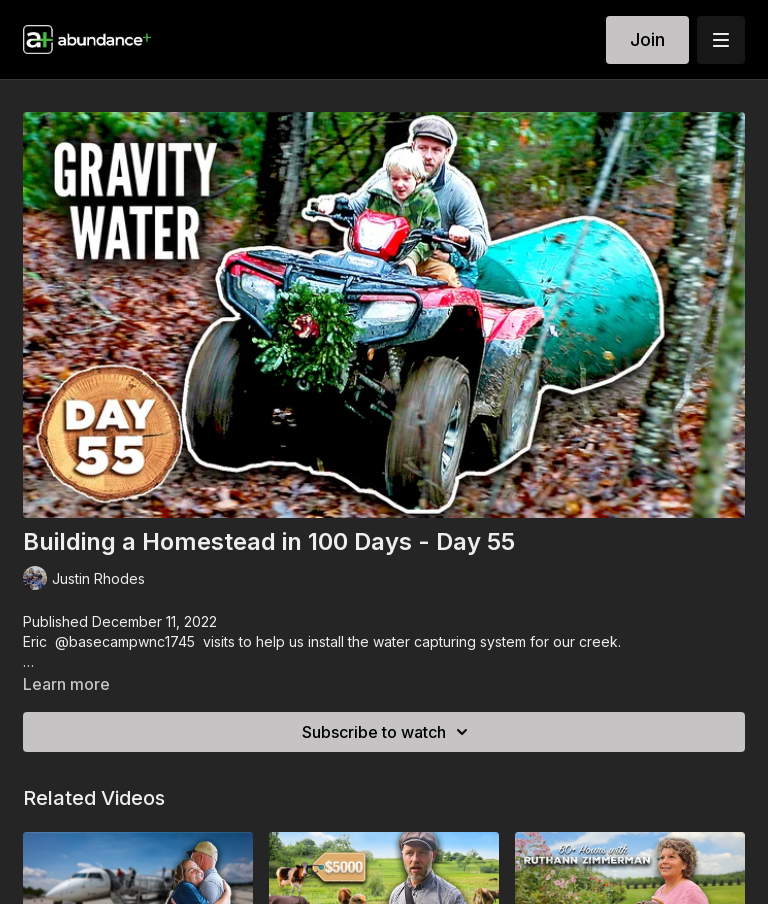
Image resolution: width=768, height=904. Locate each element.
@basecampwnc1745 (125, 641)
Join (647, 39)
